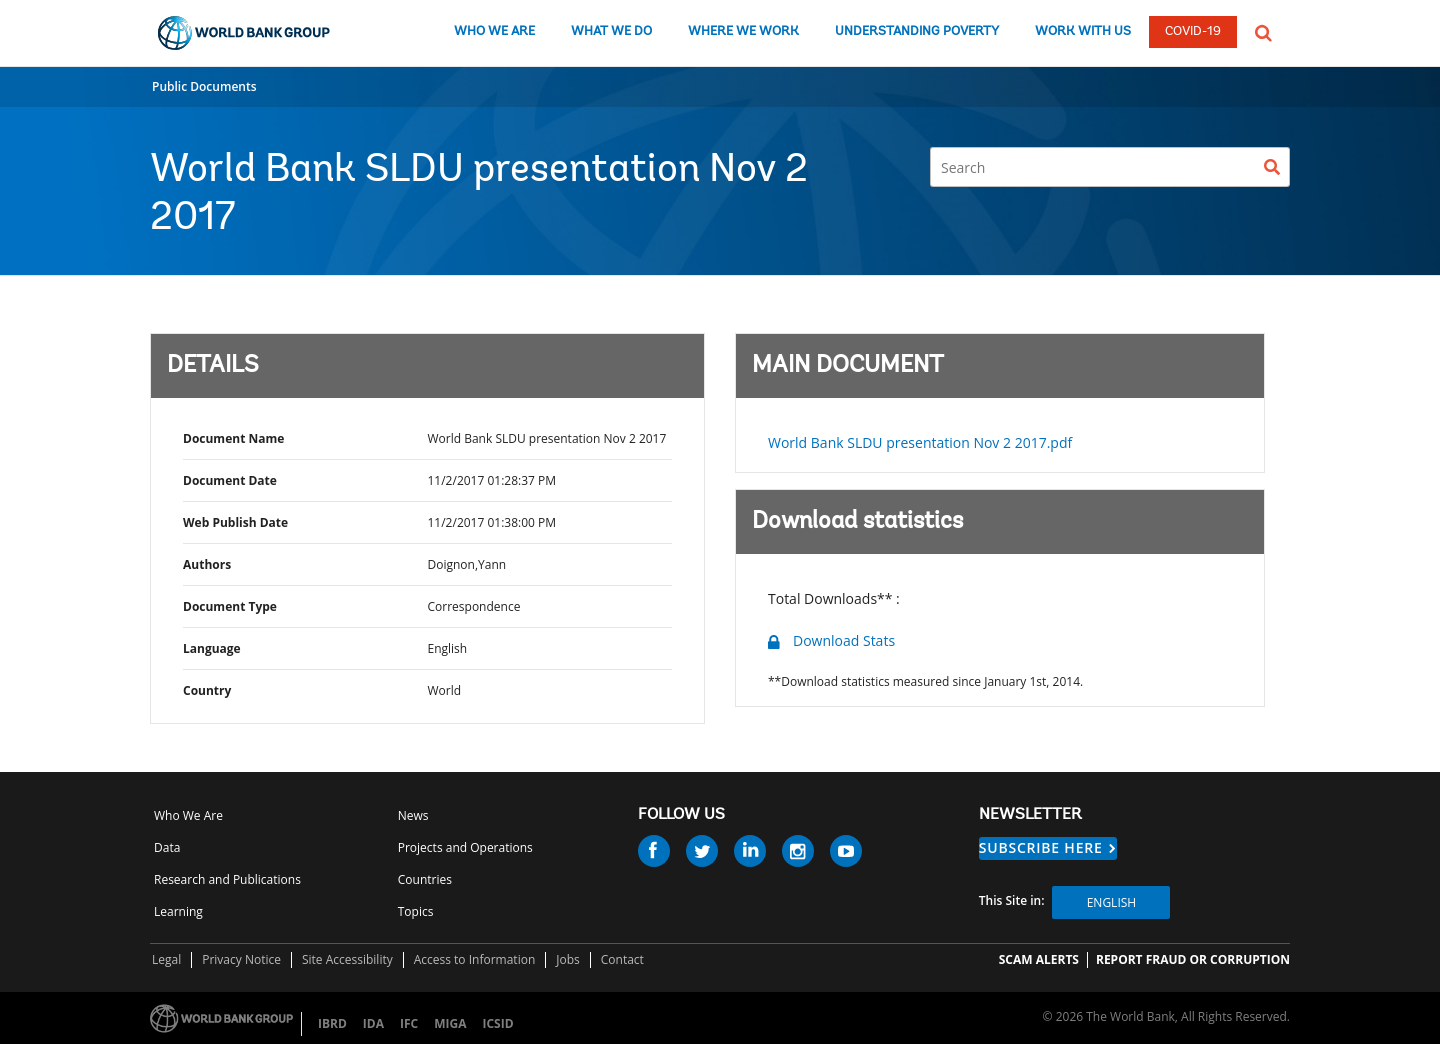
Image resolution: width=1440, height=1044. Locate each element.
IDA (373, 1023)
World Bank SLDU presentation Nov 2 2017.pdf (920, 442)
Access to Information (475, 959)
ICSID (497, 1023)
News (413, 815)
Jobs (568, 959)
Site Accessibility (347, 959)
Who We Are (188, 815)
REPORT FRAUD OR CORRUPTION (1193, 959)
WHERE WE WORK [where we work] (743, 31)
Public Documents (204, 86)
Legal (166, 959)
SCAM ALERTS (1039, 959)
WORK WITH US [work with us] (1083, 31)
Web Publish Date (235, 522)
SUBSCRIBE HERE (1041, 847)
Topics (416, 911)
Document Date (230, 480)
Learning (178, 911)
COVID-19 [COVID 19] (1193, 31)
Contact (622, 959)
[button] (1263, 31)
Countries (425, 879)
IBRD (332, 1023)
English (1111, 902)
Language (212, 648)
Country (207, 690)
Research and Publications (227, 879)
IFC (409, 1023)
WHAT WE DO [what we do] (611, 31)
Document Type (230, 606)
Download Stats (844, 640)
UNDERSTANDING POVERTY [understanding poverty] (917, 31)
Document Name (233, 438)
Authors (207, 564)
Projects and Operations (465, 847)
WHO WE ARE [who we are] (494, 31)
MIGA (450, 1023)
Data (167, 847)
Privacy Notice (241, 959)
